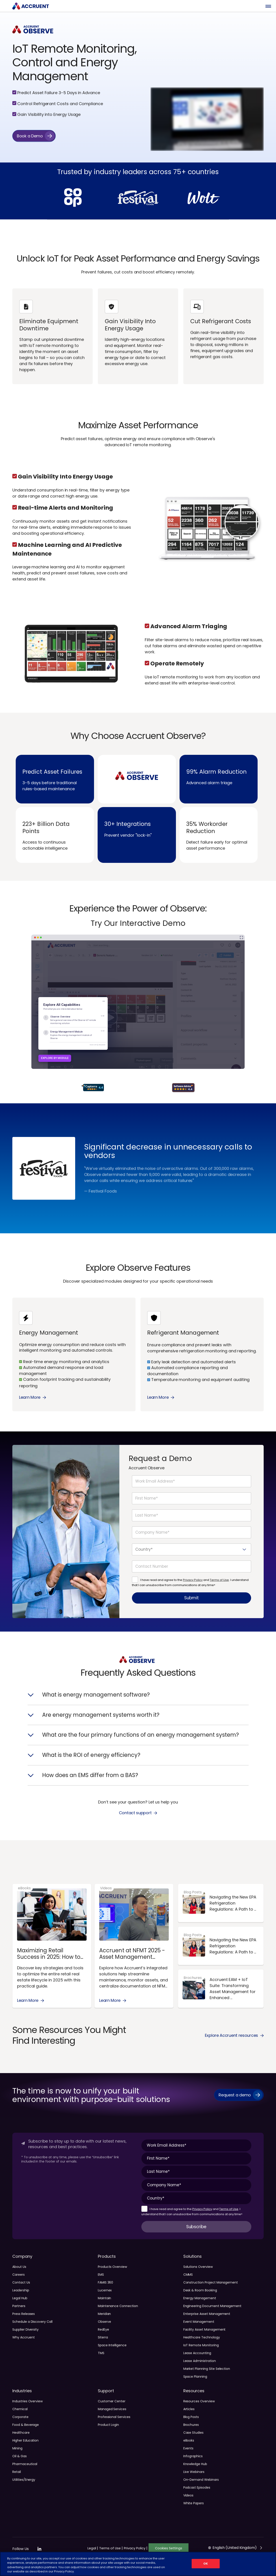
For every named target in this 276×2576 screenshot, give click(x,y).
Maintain (104, 2298)
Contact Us (21, 2282)
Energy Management (199, 2298)
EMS (101, 2274)
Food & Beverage (25, 2424)
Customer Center (111, 2401)
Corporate (20, 2417)
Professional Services (114, 2417)
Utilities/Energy (23, 2479)
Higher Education (25, 2440)
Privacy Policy (193, 1580)
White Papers (193, 2503)
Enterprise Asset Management (206, 2314)
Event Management (198, 2321)
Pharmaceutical (24, 2464)
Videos (188, 2495)
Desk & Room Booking (200, 2290)
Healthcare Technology (201, 2337)
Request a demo (235, 2095)
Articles (189, 2409)
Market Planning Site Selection (206, 2368)
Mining (17, 2448)
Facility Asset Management (204, 2329)
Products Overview (112, 2266)
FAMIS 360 (105, 2282)
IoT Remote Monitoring (201, 2345)
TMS (101, 2353)
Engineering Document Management (212, 2306)
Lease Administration (199, 2361)
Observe (104, 2321)
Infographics (193, 2456)
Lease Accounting (197, 2353)
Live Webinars (193, 2472)
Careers (18, 2274)
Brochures (191, 2424)
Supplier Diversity (25, 2329)
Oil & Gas (19, 2456)
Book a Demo (30, 136)
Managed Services (112, 2409)
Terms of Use (219, 1580)
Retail (16, 2472)
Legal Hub (19, 2298)
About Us (19, 2266)
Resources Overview (199, 2401)
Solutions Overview (198, 2266)
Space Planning (195, 2376)
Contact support (135, 1813)
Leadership (20, 2290)
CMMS (188, 2274)
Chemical (20, 2409)
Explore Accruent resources (231, 1875)
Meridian (104, 2314)
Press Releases (23, 2314)
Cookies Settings (168, 2548)
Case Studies (193, 2432)
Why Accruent (23, 2337)
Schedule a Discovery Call (32, 2321)
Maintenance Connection (118, 2306)
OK (205, 2563)
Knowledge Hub (195, 2464)
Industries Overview (27, 2401)
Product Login (108, 2424)
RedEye (103, 2329)
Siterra (103, 2337)
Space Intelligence (112, 2345)
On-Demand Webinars (201, 2479)
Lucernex (105, 2290)
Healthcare (21, 2432)
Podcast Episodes (196, 2487)
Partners (18, 2306)
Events (188, 2448)
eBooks (188, 2440)
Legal (93, 2548)
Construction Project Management (210, 2282)
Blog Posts (191, 2417)
